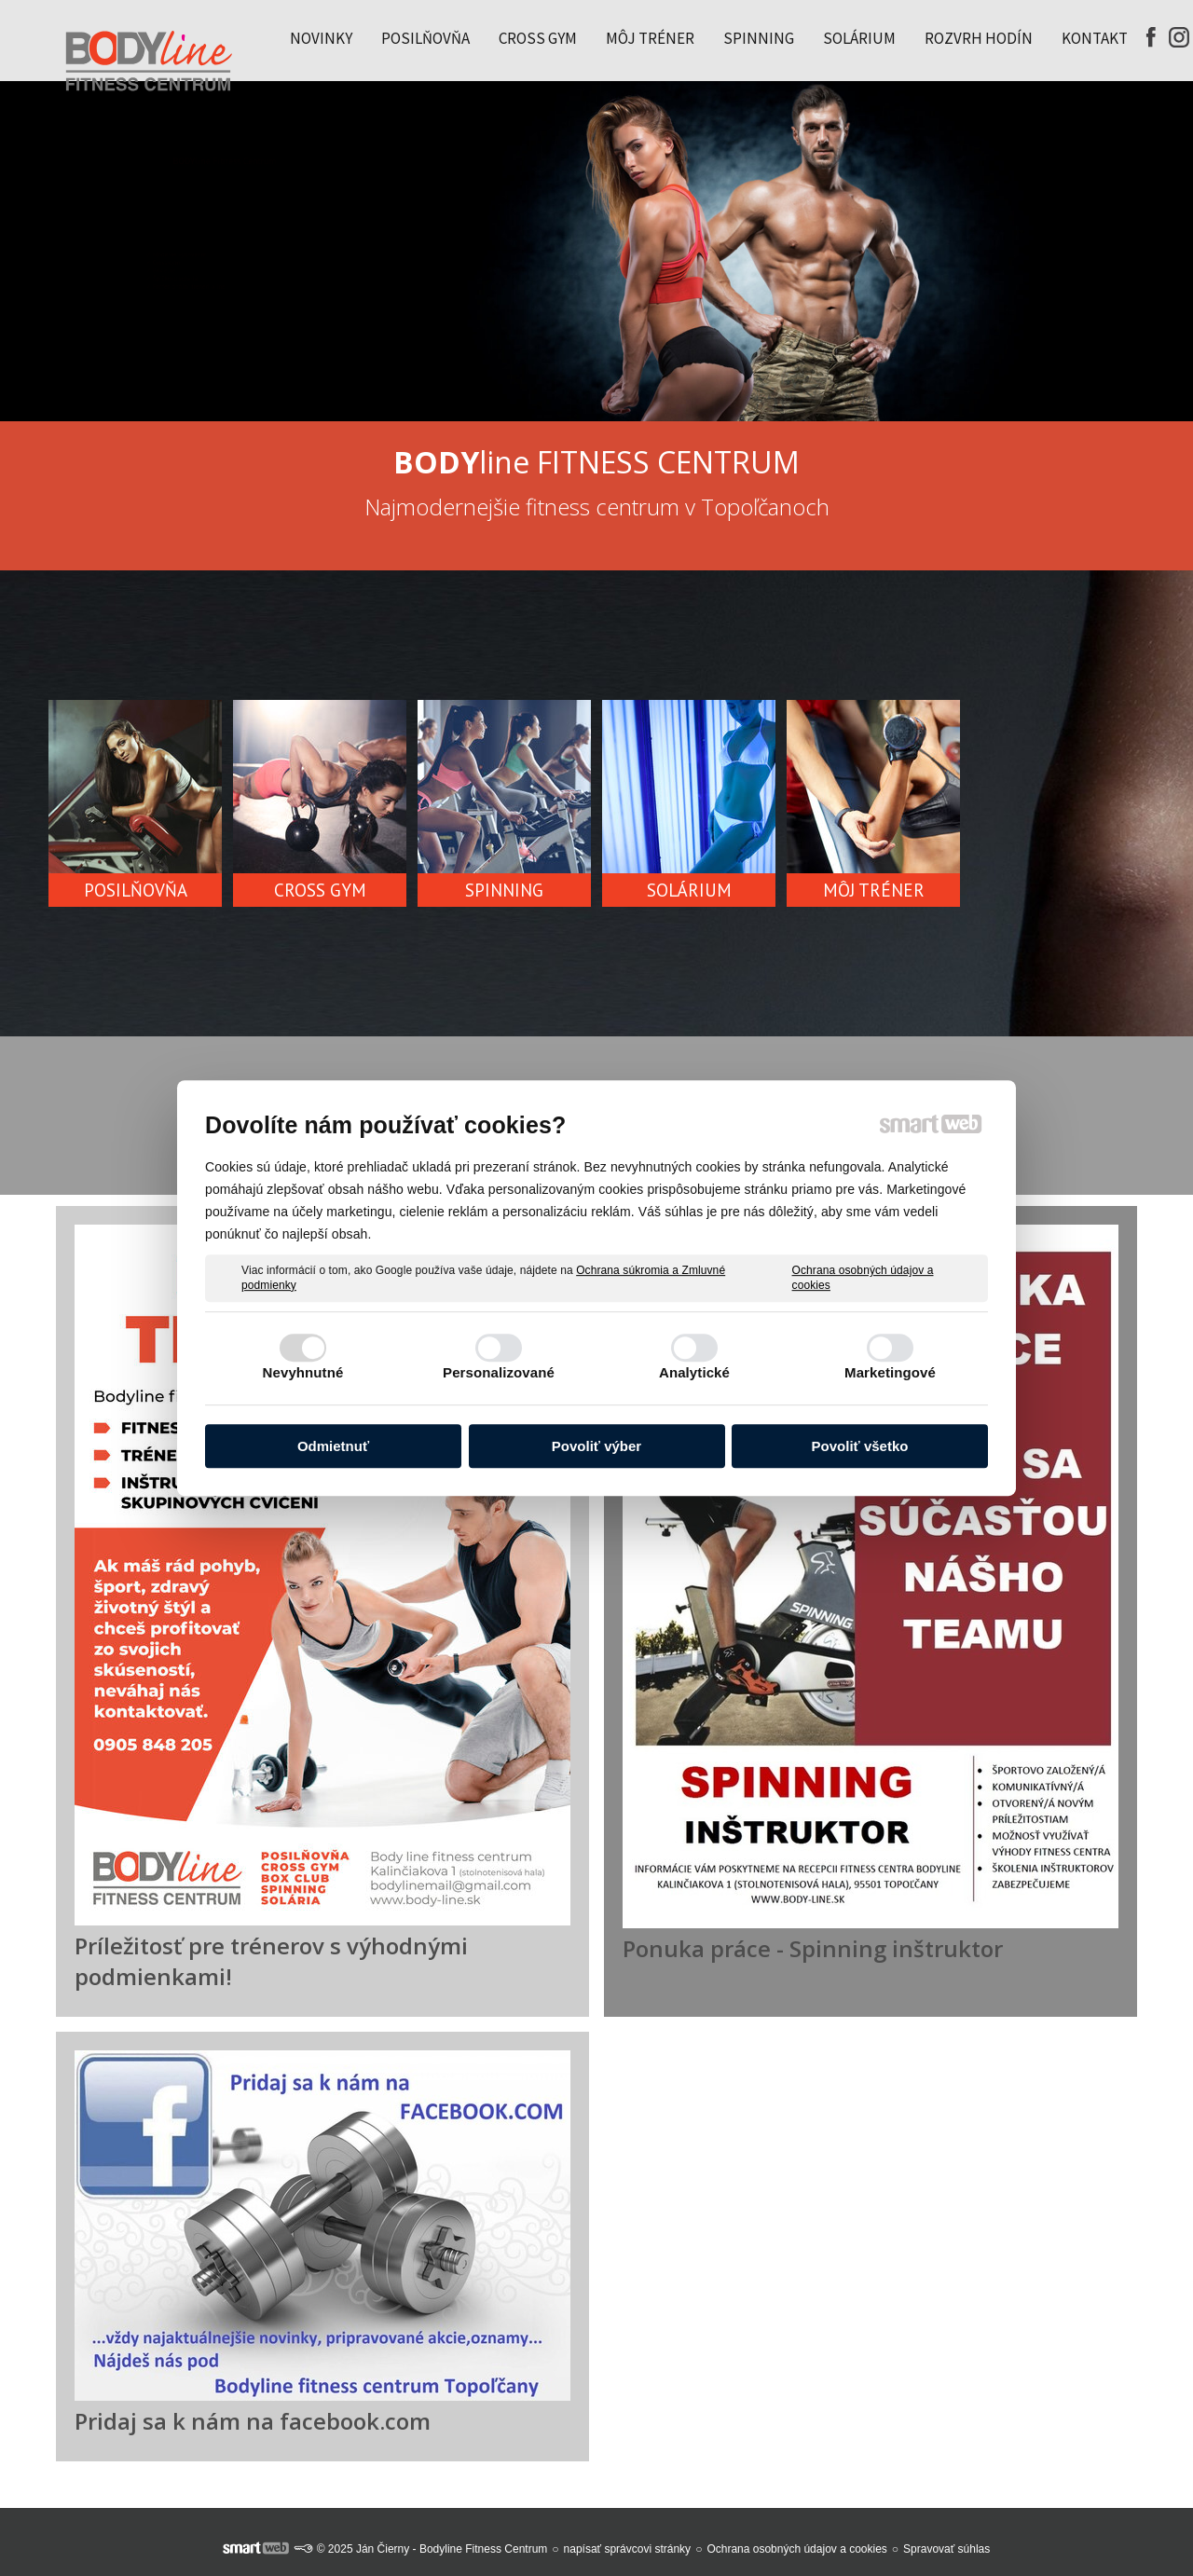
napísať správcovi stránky (628, 2548)
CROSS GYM (320, 890)
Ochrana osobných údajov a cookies (863, 1278)
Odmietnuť (333, 1446)
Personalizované (499, 1372)
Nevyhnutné (303, 1372)
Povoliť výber (596, 1446)
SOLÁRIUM (689, 890)
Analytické (694, 1372)
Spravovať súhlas (946, 2548)
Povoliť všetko (860, 1446)
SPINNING (504, 890)
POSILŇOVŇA (135, 890)
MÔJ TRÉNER (874, 890)
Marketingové (890, 1372)
